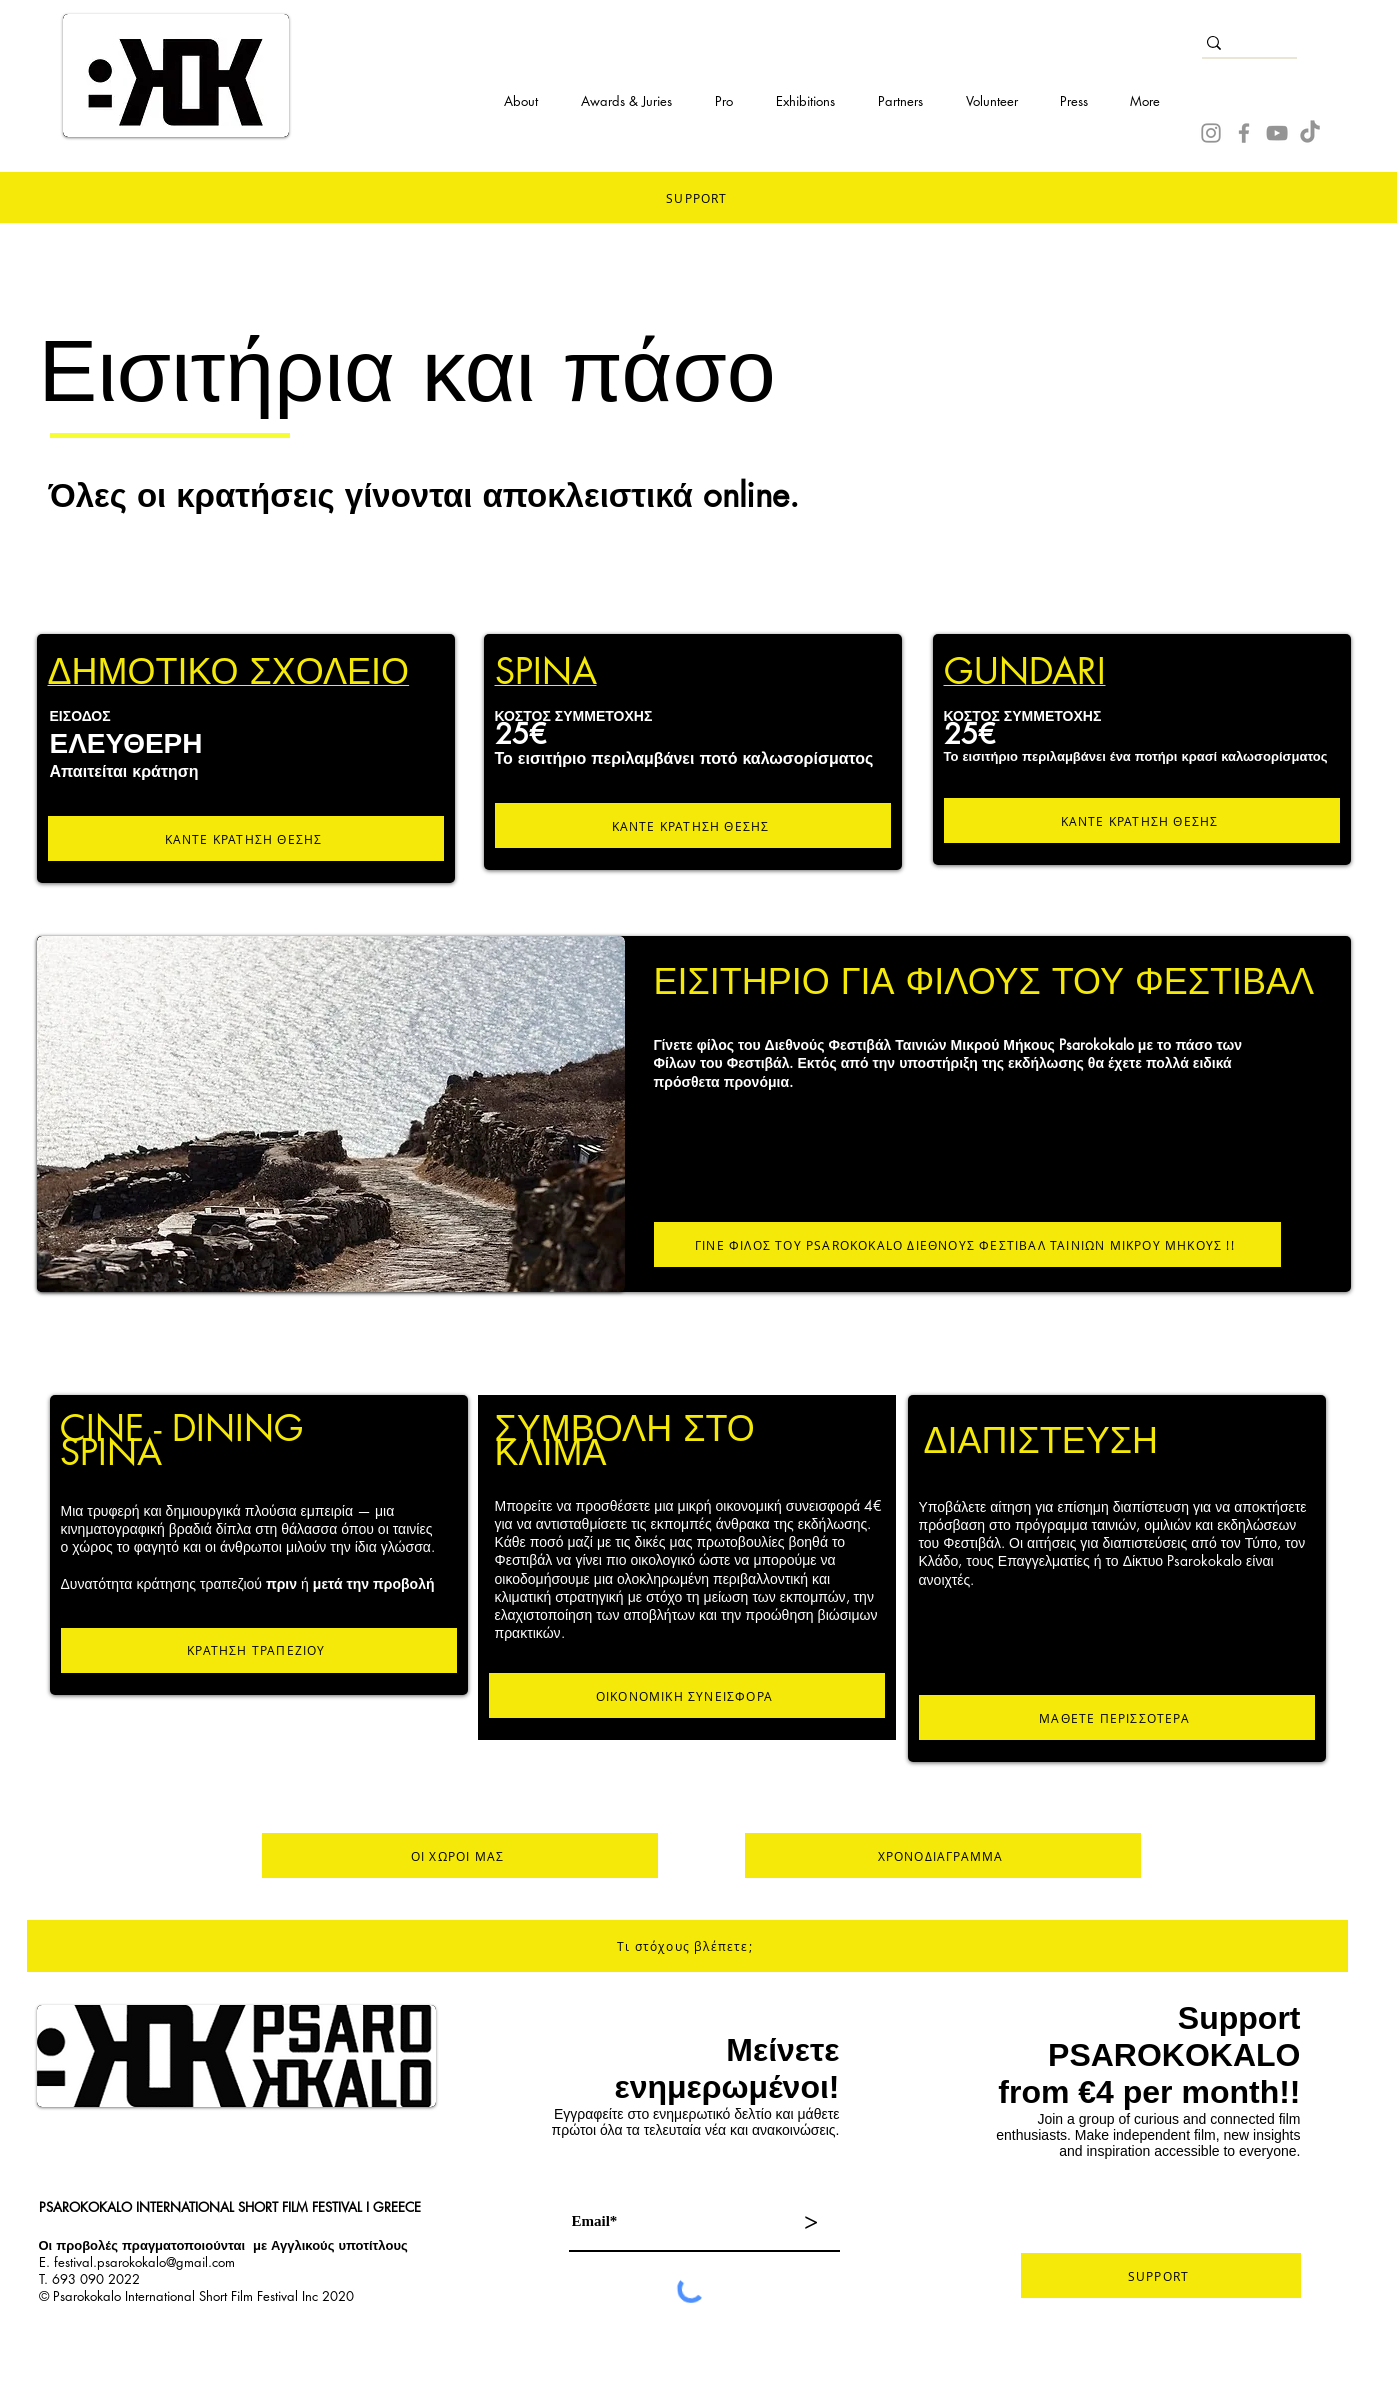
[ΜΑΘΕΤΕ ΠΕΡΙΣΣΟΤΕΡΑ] (1117, 1717)
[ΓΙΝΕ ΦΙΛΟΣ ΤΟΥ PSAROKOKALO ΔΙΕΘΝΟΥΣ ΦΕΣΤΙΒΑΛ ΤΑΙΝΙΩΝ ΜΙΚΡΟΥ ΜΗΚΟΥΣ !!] (967, 1244)
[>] (811, 2222)
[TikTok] (1310, 133)
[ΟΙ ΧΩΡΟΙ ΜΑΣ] (460, 1855)
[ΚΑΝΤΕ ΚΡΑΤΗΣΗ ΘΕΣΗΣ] (246, 838)
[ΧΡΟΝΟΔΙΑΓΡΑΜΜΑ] (943, 1855)
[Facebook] (1244, 133)
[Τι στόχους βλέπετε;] (687, 1946)
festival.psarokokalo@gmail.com (144, 2262)
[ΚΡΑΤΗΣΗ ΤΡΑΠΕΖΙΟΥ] (259, 1650)
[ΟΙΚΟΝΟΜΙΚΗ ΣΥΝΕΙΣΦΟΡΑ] (687, 1695)
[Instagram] (1211, 133)
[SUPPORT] (1161, 2275)
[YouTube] (1277, 133)
